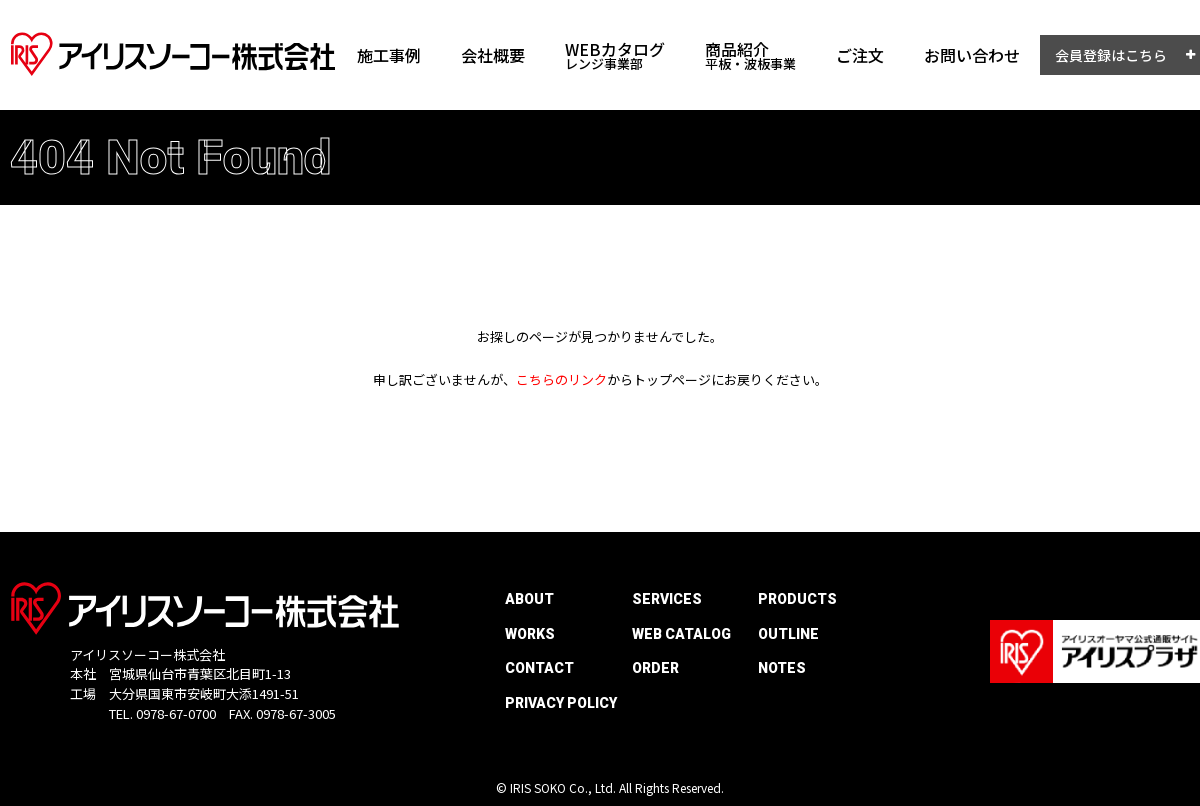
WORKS (530, 634)
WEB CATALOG (681, 634)
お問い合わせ (972, 55)
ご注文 (860, 55)
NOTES (782, 668)
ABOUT (529, 599)
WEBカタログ (615, 55)
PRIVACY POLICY (561, 703)
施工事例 (389, 55)
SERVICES (667, 599)
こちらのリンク (561, 379)
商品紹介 (750, 55)
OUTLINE (788, 634)
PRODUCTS (797, 599)
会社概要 (493, 55)
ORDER (655, 668)
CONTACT (539, 668)
